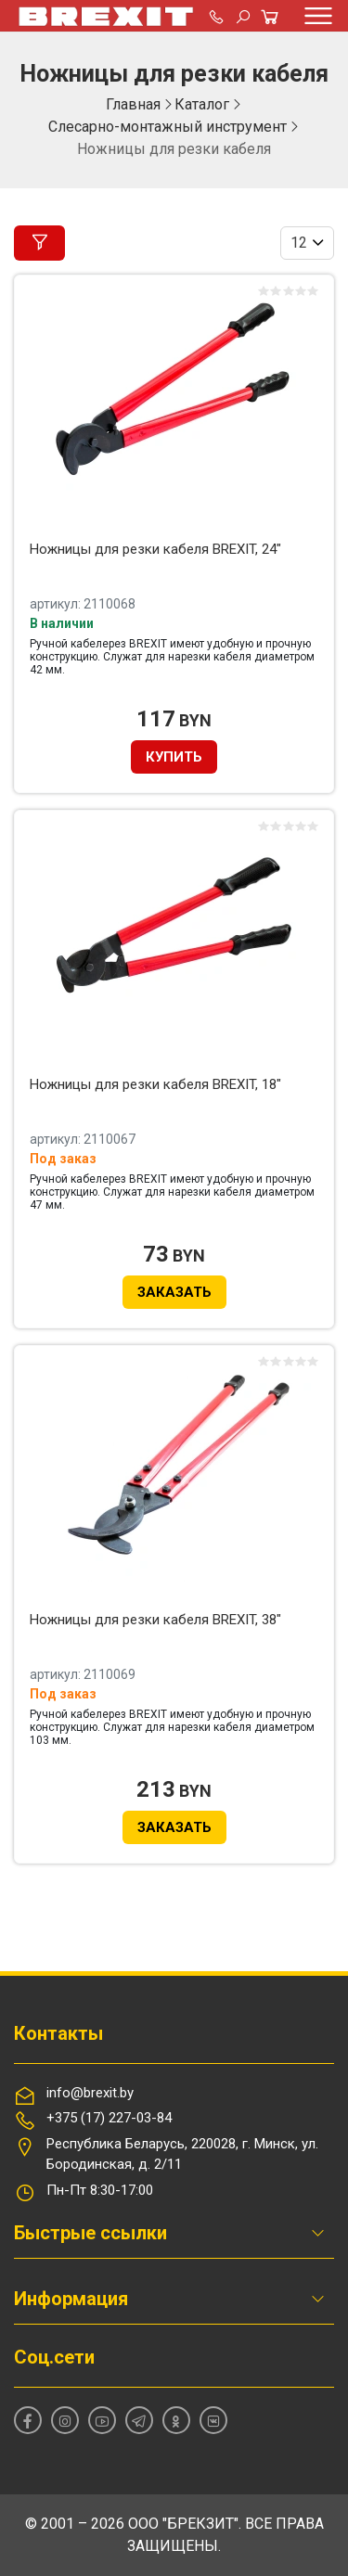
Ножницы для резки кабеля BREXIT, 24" (155, 549)
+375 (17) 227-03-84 (109, 2117)
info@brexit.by (90, 2092)
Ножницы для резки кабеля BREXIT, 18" (155, 1084)
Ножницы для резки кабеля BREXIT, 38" (155, 1619)
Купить (174, 757)
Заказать (174, 1292)
